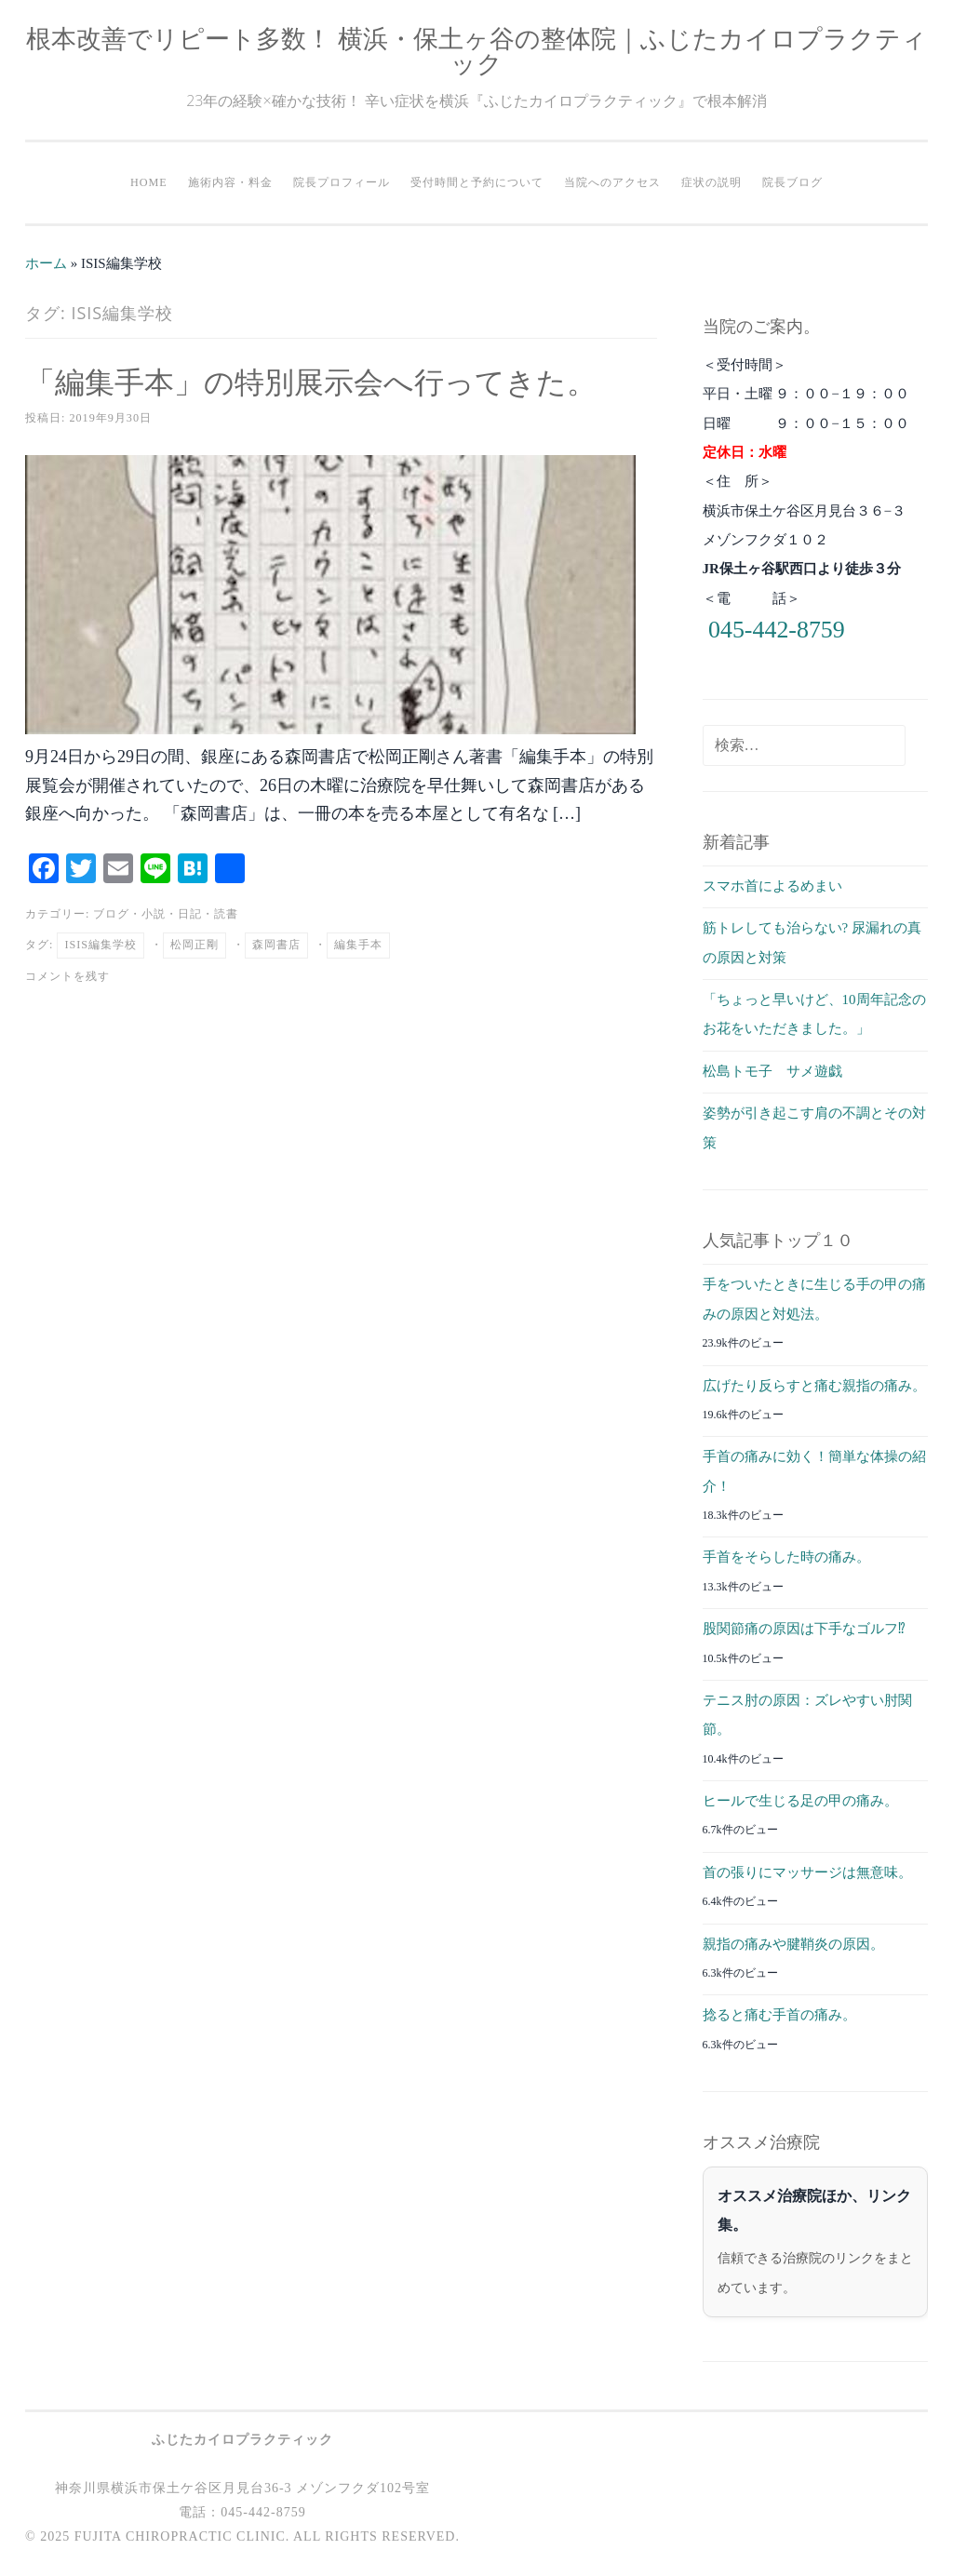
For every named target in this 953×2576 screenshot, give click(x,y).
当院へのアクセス (612, 182)
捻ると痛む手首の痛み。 (779, 2014)
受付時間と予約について (477, 182)
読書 (226, 913)
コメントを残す (67, 976)
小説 (153, 913)
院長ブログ (792, 182)
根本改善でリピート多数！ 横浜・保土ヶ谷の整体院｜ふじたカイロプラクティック (476, 50)
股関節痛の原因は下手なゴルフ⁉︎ (804, 1628)
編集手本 (358, 944)
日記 (190, 913)
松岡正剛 (194, 944)
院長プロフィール (341, 182)
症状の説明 (711, 182)
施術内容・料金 (230, 182)
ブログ (111, 913)
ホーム (46, 263)
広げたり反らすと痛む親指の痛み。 (814, 1385)
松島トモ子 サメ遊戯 (772, 1071)
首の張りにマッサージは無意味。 (807, 1872)
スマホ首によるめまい (772, 886)
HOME (149, 182)
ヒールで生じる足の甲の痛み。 (800, 1800)
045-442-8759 (776, 629)
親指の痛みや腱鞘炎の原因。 (793, 1944)
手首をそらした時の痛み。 (786, 1557)
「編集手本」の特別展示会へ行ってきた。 (311, 381)
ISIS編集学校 (100, 944)
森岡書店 (276, 944)
